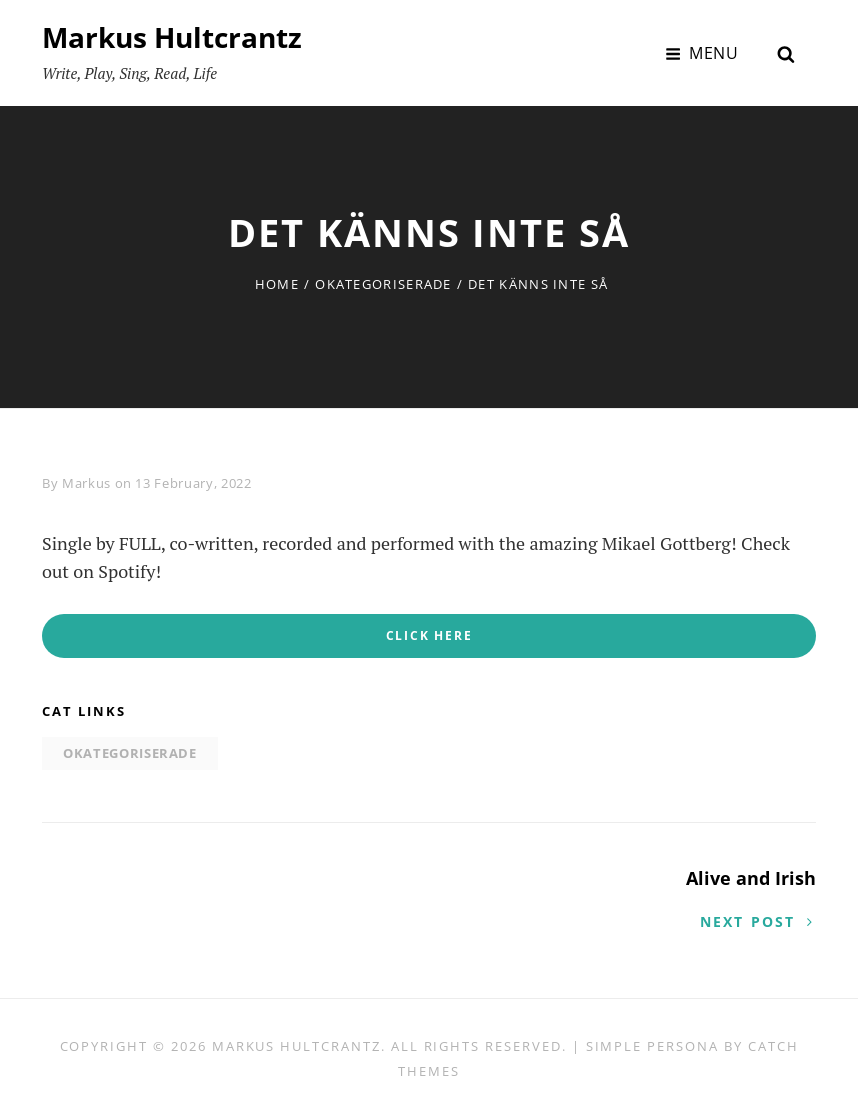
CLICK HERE (429, 635)
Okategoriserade (383, 284)
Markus (86, 483)
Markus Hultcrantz (172, 37)
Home (277, 284)
